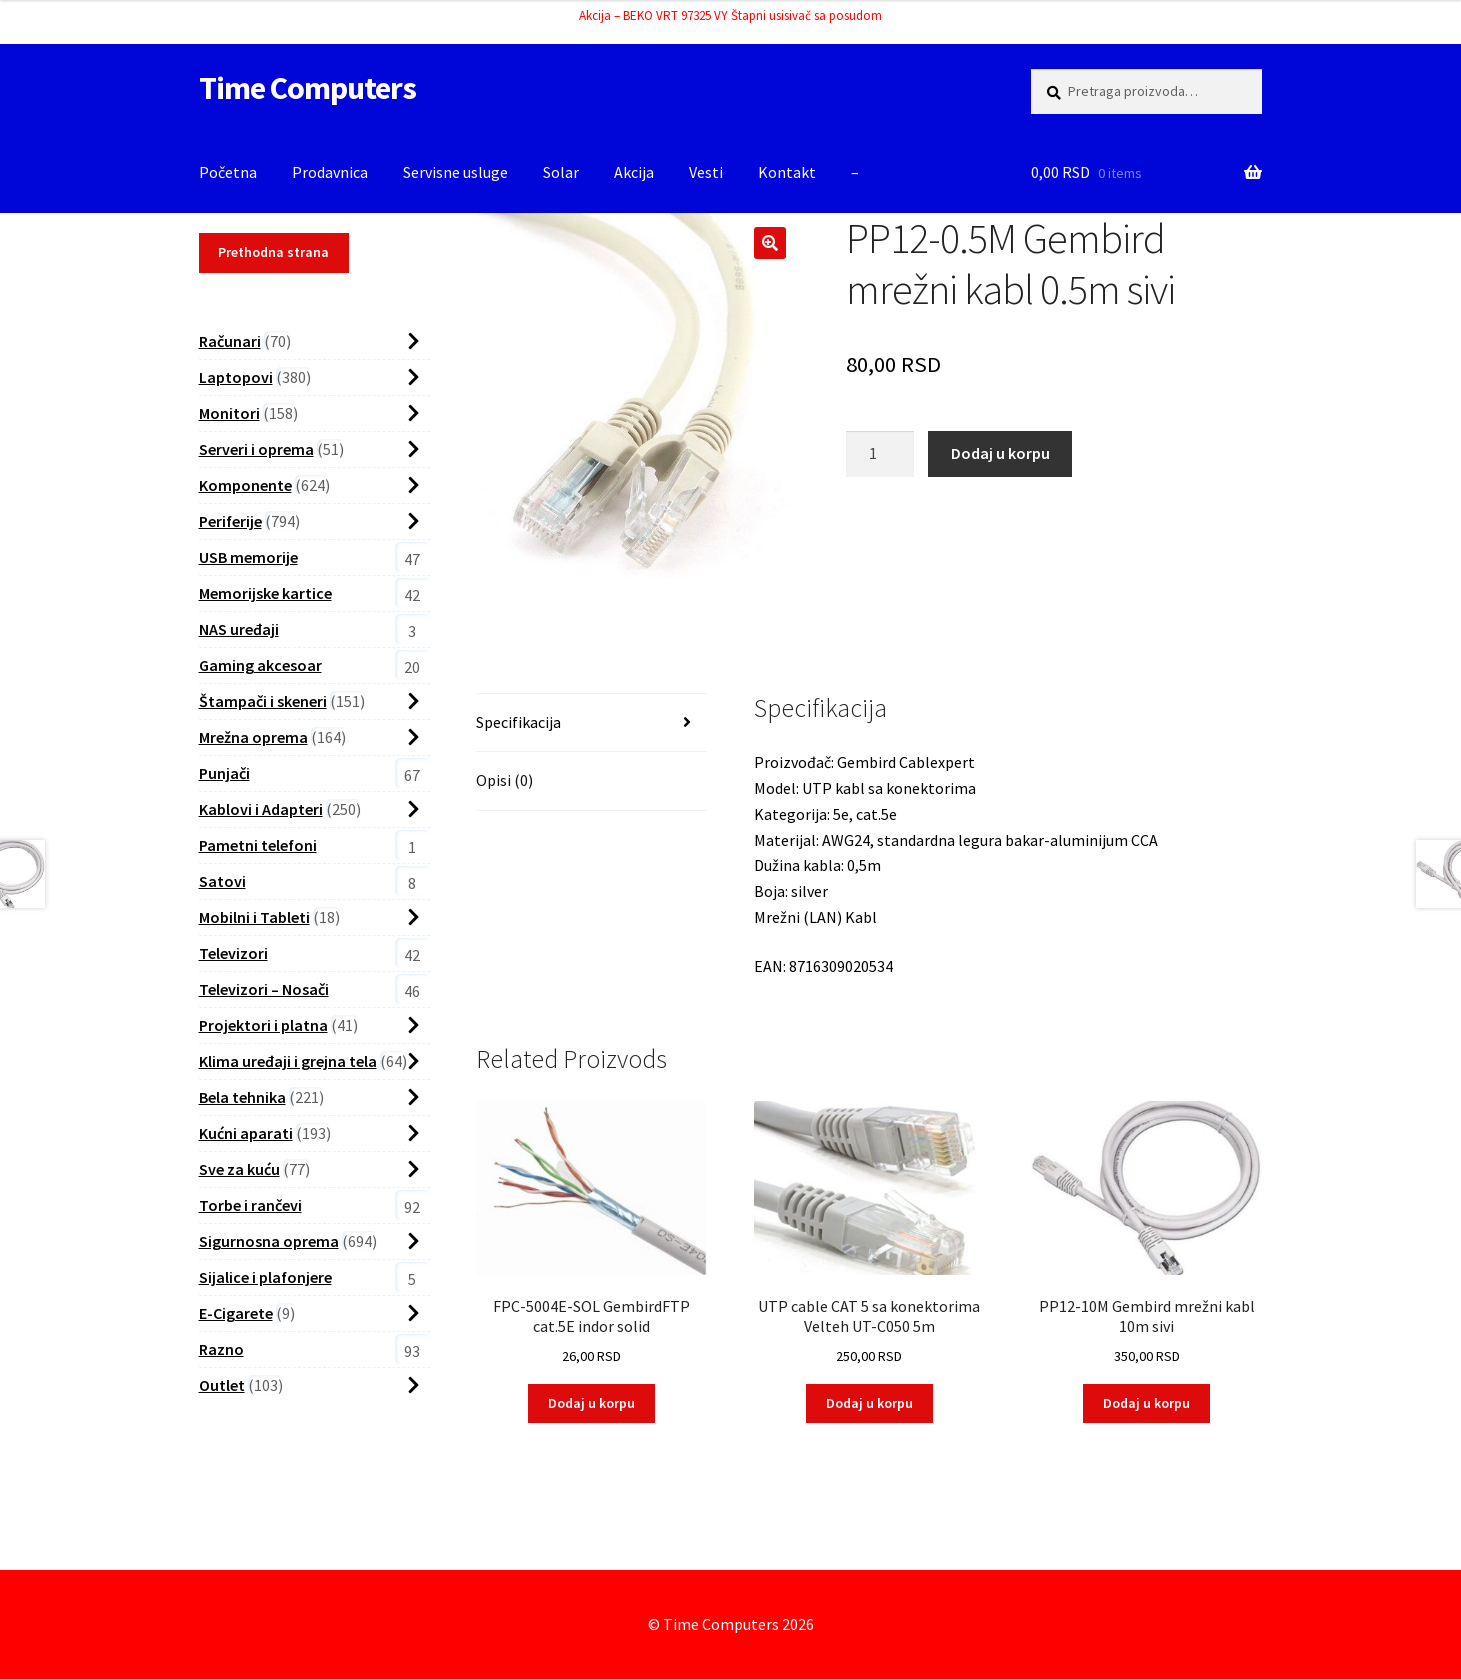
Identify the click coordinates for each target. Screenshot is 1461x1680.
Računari (230, 341)
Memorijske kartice (265, 593)
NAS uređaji (239, 629)
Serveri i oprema (256, 449)
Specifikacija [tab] (518, 722)
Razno (221, 1349)
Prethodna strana (273, 252)
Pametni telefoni (258, 845)
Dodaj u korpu (1000, 453)
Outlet (222, 1385)
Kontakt (787, 172)
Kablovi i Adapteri (261, 809)
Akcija (634, 172)
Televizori (233, 953)
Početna (228, 172)
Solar (561, 172)
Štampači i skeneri (263, 701)
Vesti (706, 172)
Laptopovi (236, 377)
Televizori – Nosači (264, 989)
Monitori (229, 413)
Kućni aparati (246, 1133)
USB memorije (248, 557)
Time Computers (307, 88)
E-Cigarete (236, 1313)
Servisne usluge (455, 172)
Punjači (224, 773)
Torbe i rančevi (250, 1205)
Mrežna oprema (253, 737)
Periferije (230, 521)
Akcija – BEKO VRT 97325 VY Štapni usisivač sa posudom (730, 15)
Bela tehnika (242, 1097)
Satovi (222, 881)
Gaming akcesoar (260, 665)
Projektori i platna (263, 1025)
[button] (770, 243)
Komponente (245, 485)
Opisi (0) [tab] (504, 780)
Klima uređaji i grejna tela (288, 1061)
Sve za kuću (239, 1169)
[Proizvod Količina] (880, 454)
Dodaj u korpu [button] (591, 1403)
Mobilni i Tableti (254, 917)
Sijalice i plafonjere (265, 1277)
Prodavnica (330, 172)
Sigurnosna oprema (269, 1241)
